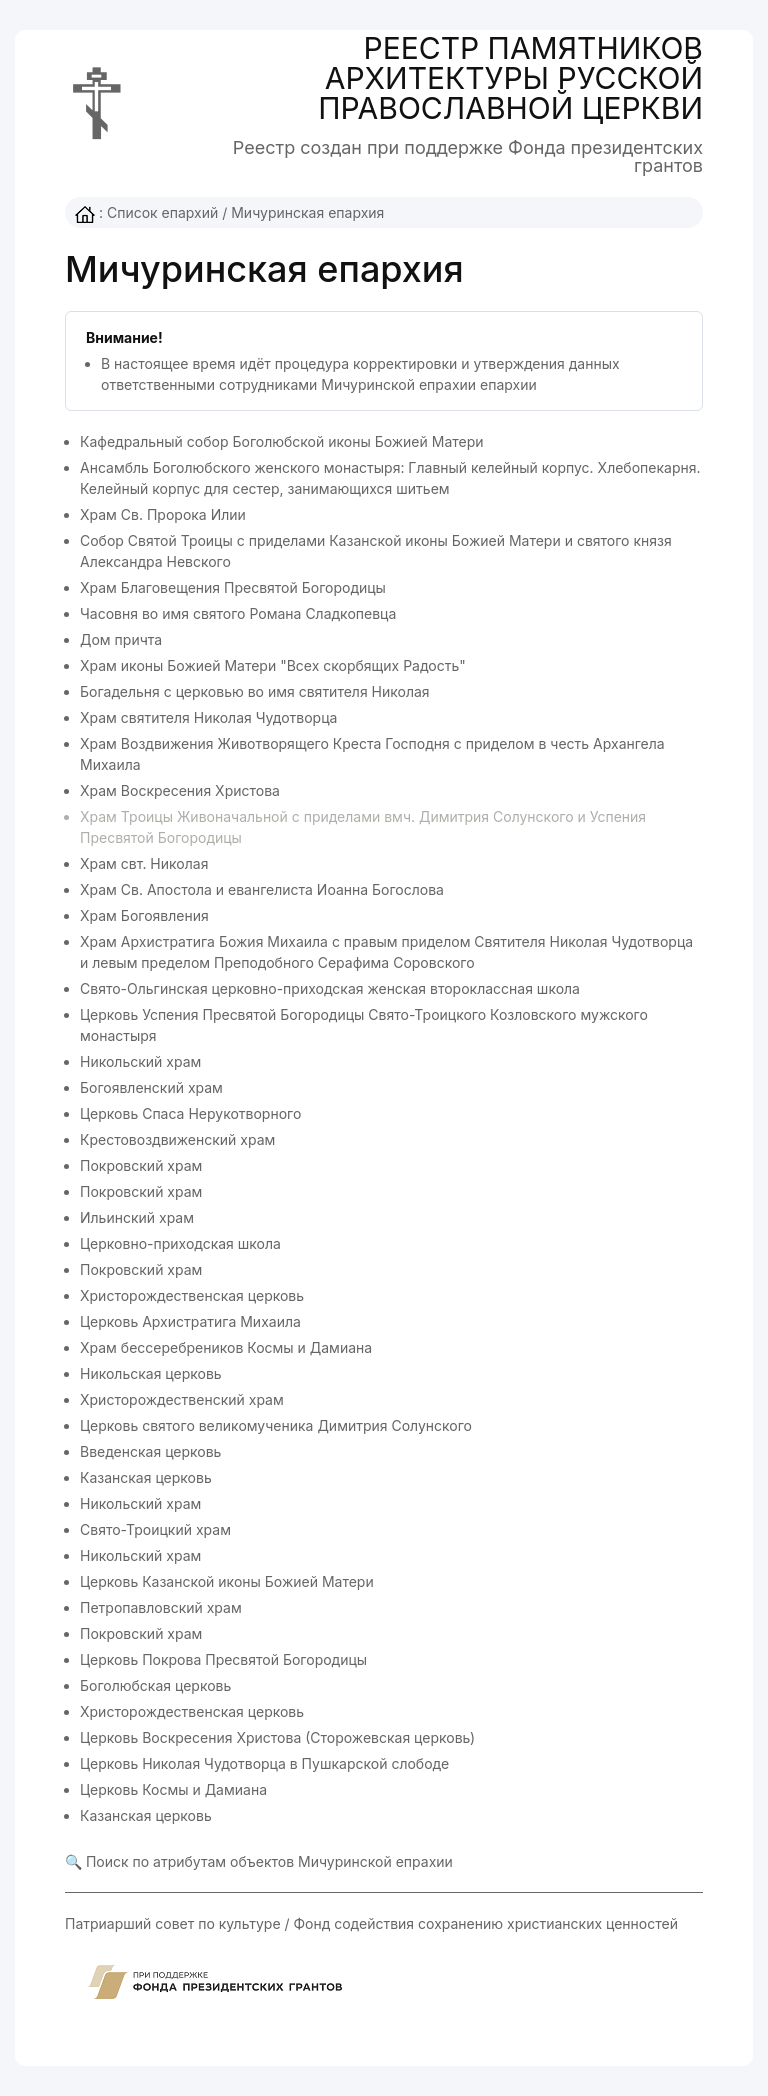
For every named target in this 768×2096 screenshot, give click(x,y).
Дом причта (121, 639)
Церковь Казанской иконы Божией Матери (227, 1581)
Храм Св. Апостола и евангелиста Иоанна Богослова (262, 889)
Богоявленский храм (151, 1087)
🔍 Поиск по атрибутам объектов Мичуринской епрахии (259, 1861)
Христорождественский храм (182, 1399)
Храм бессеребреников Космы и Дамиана (226, 1347)
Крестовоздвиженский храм (177, 1139)
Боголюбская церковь (155, 1685)
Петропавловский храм (161, 1607)
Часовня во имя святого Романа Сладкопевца (238, 613)
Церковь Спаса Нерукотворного (190, 1113)
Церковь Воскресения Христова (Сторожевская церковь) (277, 1737)
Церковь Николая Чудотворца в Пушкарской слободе (264, 1763)
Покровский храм (141, 1165)
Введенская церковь (150, 1451)
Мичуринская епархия (307, 212)
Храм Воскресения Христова (180, 790)
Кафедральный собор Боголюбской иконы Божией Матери (282, 441)
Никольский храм (140, 1061)
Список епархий (162, 212)
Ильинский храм (137, 1217)
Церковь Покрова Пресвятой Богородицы (223, 1659)
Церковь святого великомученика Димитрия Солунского (276, 1425)
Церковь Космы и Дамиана (173, 1789)
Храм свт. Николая (144, 863)
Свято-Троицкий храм (155, 1529)
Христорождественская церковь (192, 1295)
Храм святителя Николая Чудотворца (208, 717)
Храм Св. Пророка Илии (163, 514)
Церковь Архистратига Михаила (190, 1321)
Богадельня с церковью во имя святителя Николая (255, 691)
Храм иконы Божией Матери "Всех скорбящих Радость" (273, 665)
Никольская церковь (151, 1373)
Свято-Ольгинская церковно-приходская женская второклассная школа (330, 988)
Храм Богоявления (144, 915)
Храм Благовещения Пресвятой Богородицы (233, 587)
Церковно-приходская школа (180, 1243)
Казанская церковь (146, 1477)
